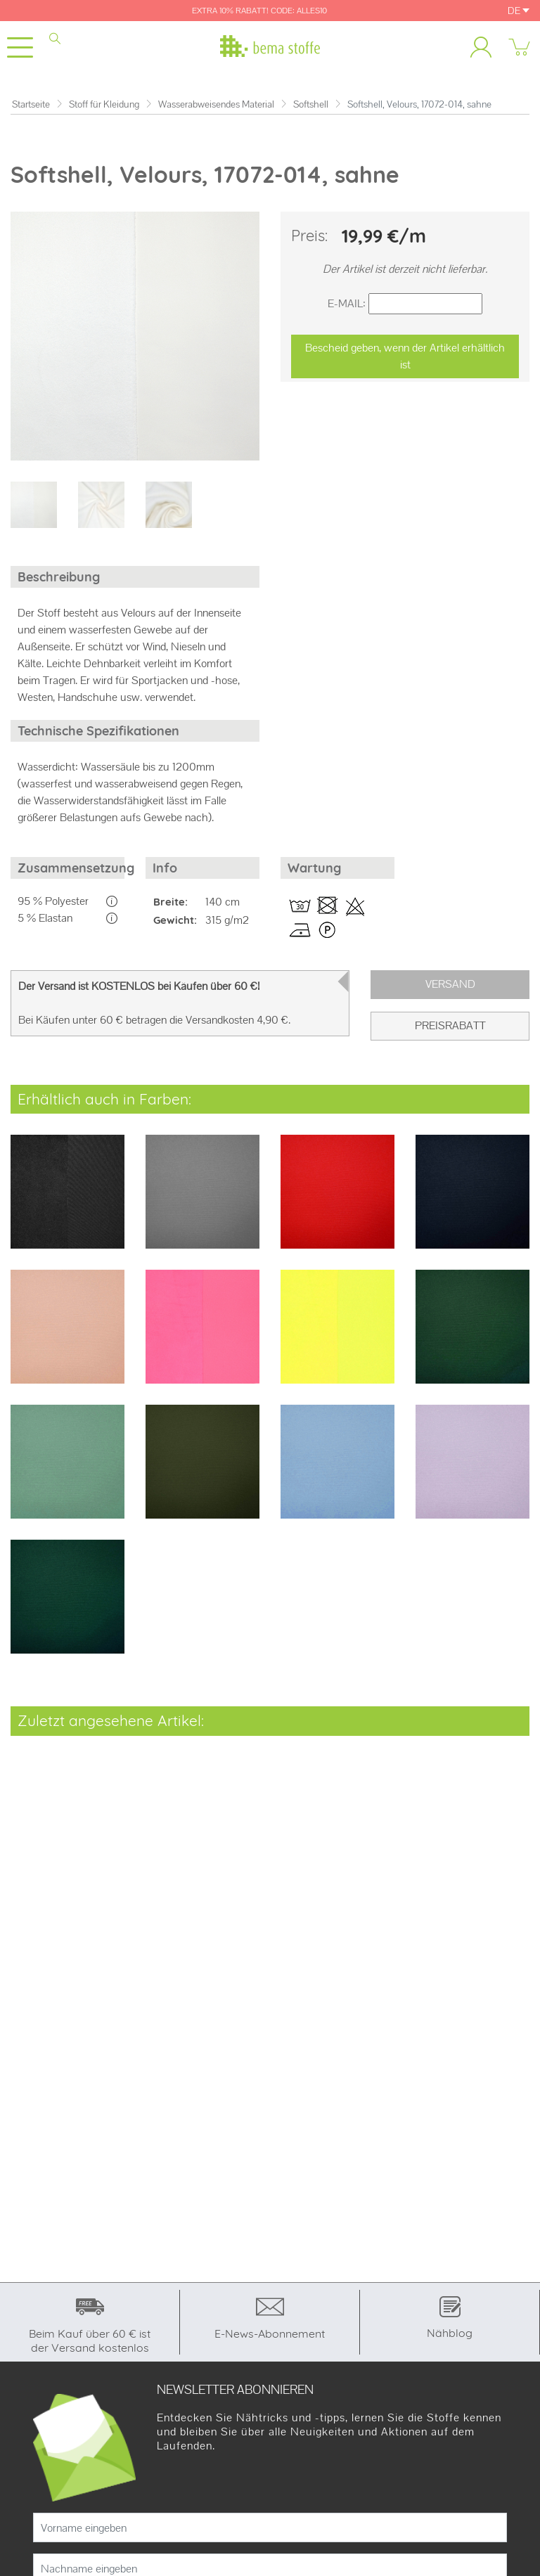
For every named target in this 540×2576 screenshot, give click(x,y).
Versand (450, 984)
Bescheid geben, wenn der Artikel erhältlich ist (405, 356)
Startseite (31, 104)
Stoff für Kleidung (104, 104)
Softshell (310, 104)
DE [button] (518, 10)
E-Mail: (347, 303)
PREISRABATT (450, 1025)
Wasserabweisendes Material (216, 104)
